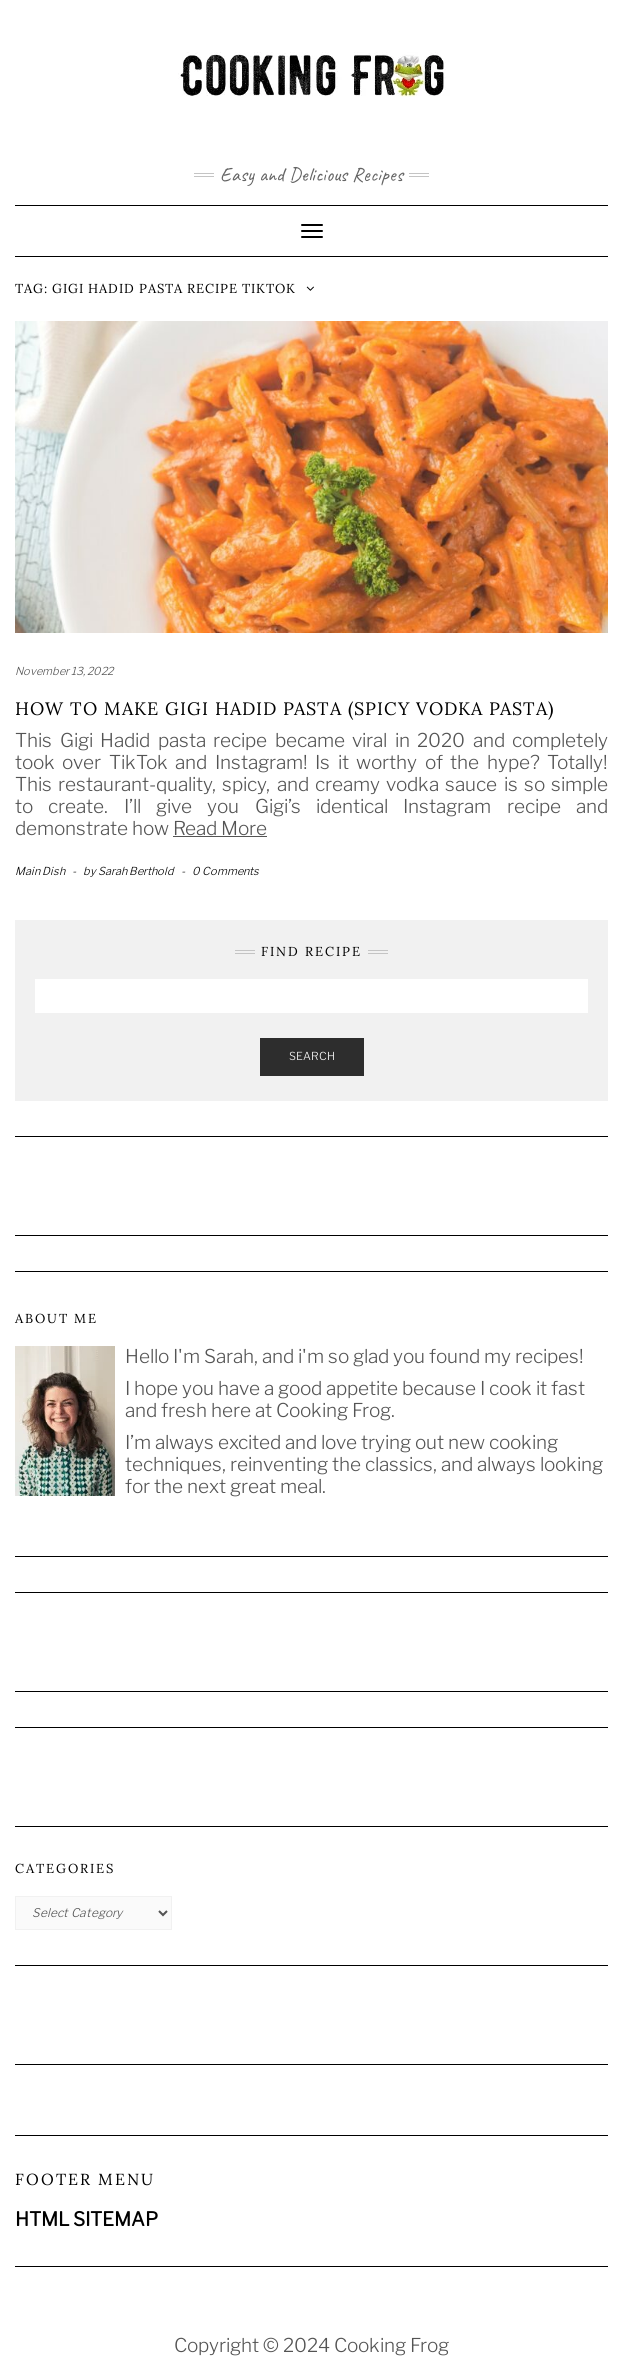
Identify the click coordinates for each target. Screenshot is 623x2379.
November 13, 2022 (64, 671)
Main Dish (40, 871)
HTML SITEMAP (86, 2219)
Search (312, 1056)
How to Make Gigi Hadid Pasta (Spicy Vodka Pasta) (284, 708)
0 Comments (225, 871)
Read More (220, 828)
